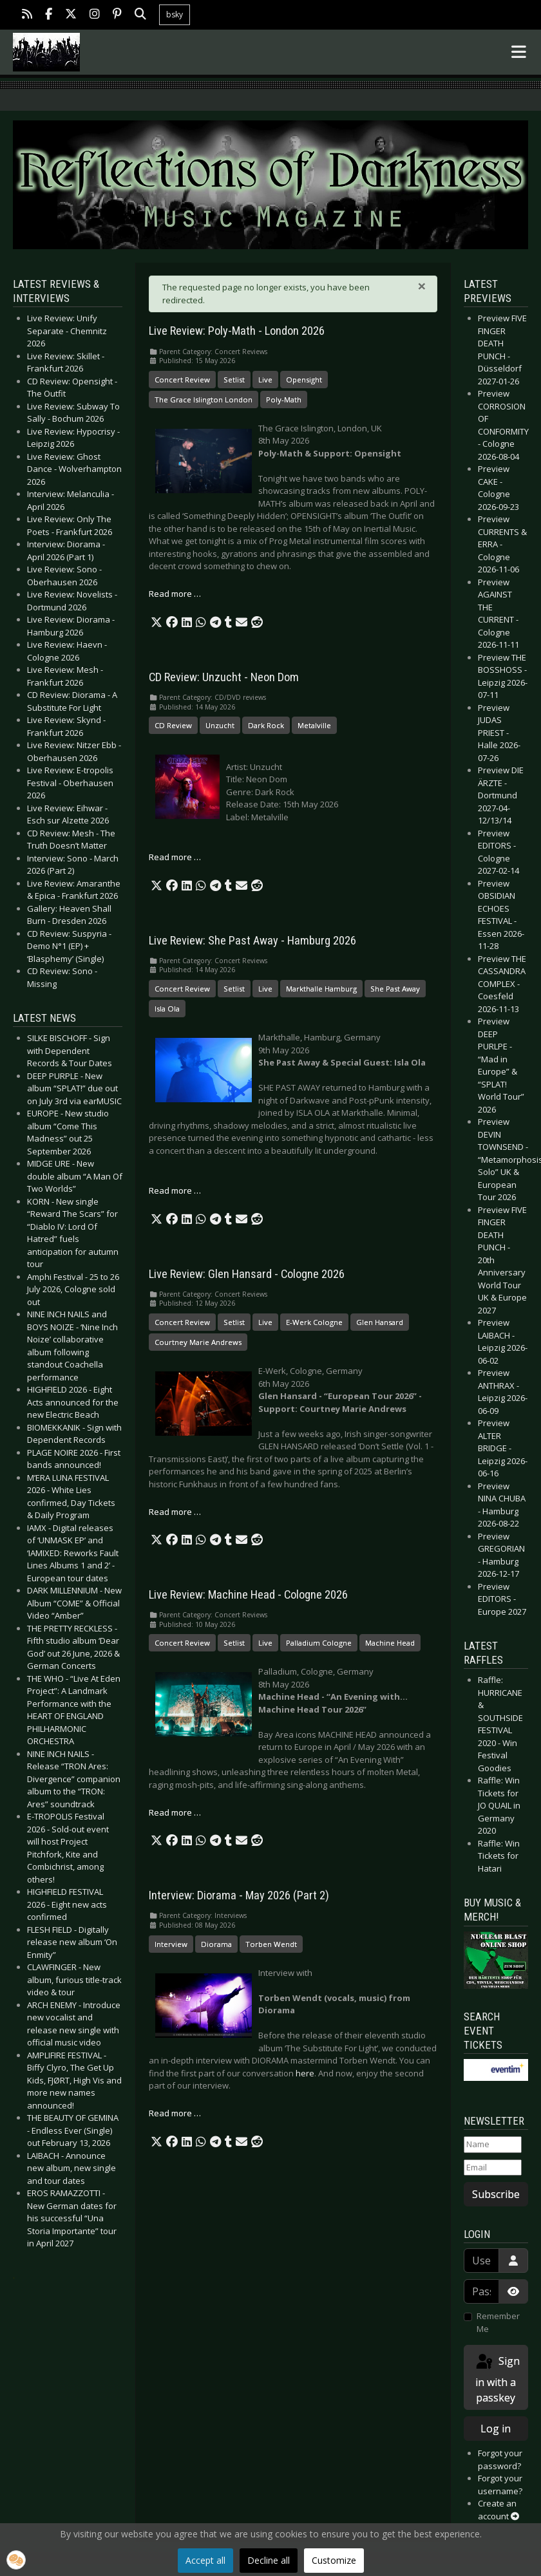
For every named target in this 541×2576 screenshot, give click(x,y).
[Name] (493, 2144)
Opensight (304, 379)
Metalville (314, 725)
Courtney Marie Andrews (198, 1342)
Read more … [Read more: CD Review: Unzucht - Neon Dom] (175, 857)
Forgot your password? (500, 2459)
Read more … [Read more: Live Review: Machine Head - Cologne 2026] (175, 1812)
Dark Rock (266, 725)
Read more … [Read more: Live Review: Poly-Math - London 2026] (175, 593)
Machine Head (390, 1643)
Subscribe (496, 2194)
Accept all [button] (205, 2560)
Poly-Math (283, 399)
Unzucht (219, 725)
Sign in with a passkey (497, 2379)
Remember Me (498, 2322)
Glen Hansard (379, 1322)
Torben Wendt (271, 1944)
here (305, 2073)
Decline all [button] (268, 2560)
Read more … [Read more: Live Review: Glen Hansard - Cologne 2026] (175, 1512)
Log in (495, 2428)
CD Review (173, 725)
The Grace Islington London (203, 399)
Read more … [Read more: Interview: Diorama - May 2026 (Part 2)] (175, 2113)
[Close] (422, 286)
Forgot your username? (500, 2484)
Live (265, 379)
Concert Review (182, 379)
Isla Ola (167, 1008)
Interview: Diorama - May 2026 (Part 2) (239, 1895)
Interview (171, 1944)
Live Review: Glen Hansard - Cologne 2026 (247, 1274)
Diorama (216, 1944)
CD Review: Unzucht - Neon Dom (224, 677)
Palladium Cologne (319, 1643)
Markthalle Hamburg (321, 988)
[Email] (493, 2167)
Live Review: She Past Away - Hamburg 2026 (252, 941)
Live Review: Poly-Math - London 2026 (237, 331)
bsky (174, 14)
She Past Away (395, 988)
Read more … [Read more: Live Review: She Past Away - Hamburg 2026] (175, 1190)
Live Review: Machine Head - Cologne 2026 (248, 1595)
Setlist (234, 379)
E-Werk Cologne (314, 1322)
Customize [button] (334, 2560)
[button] (156, 622)
